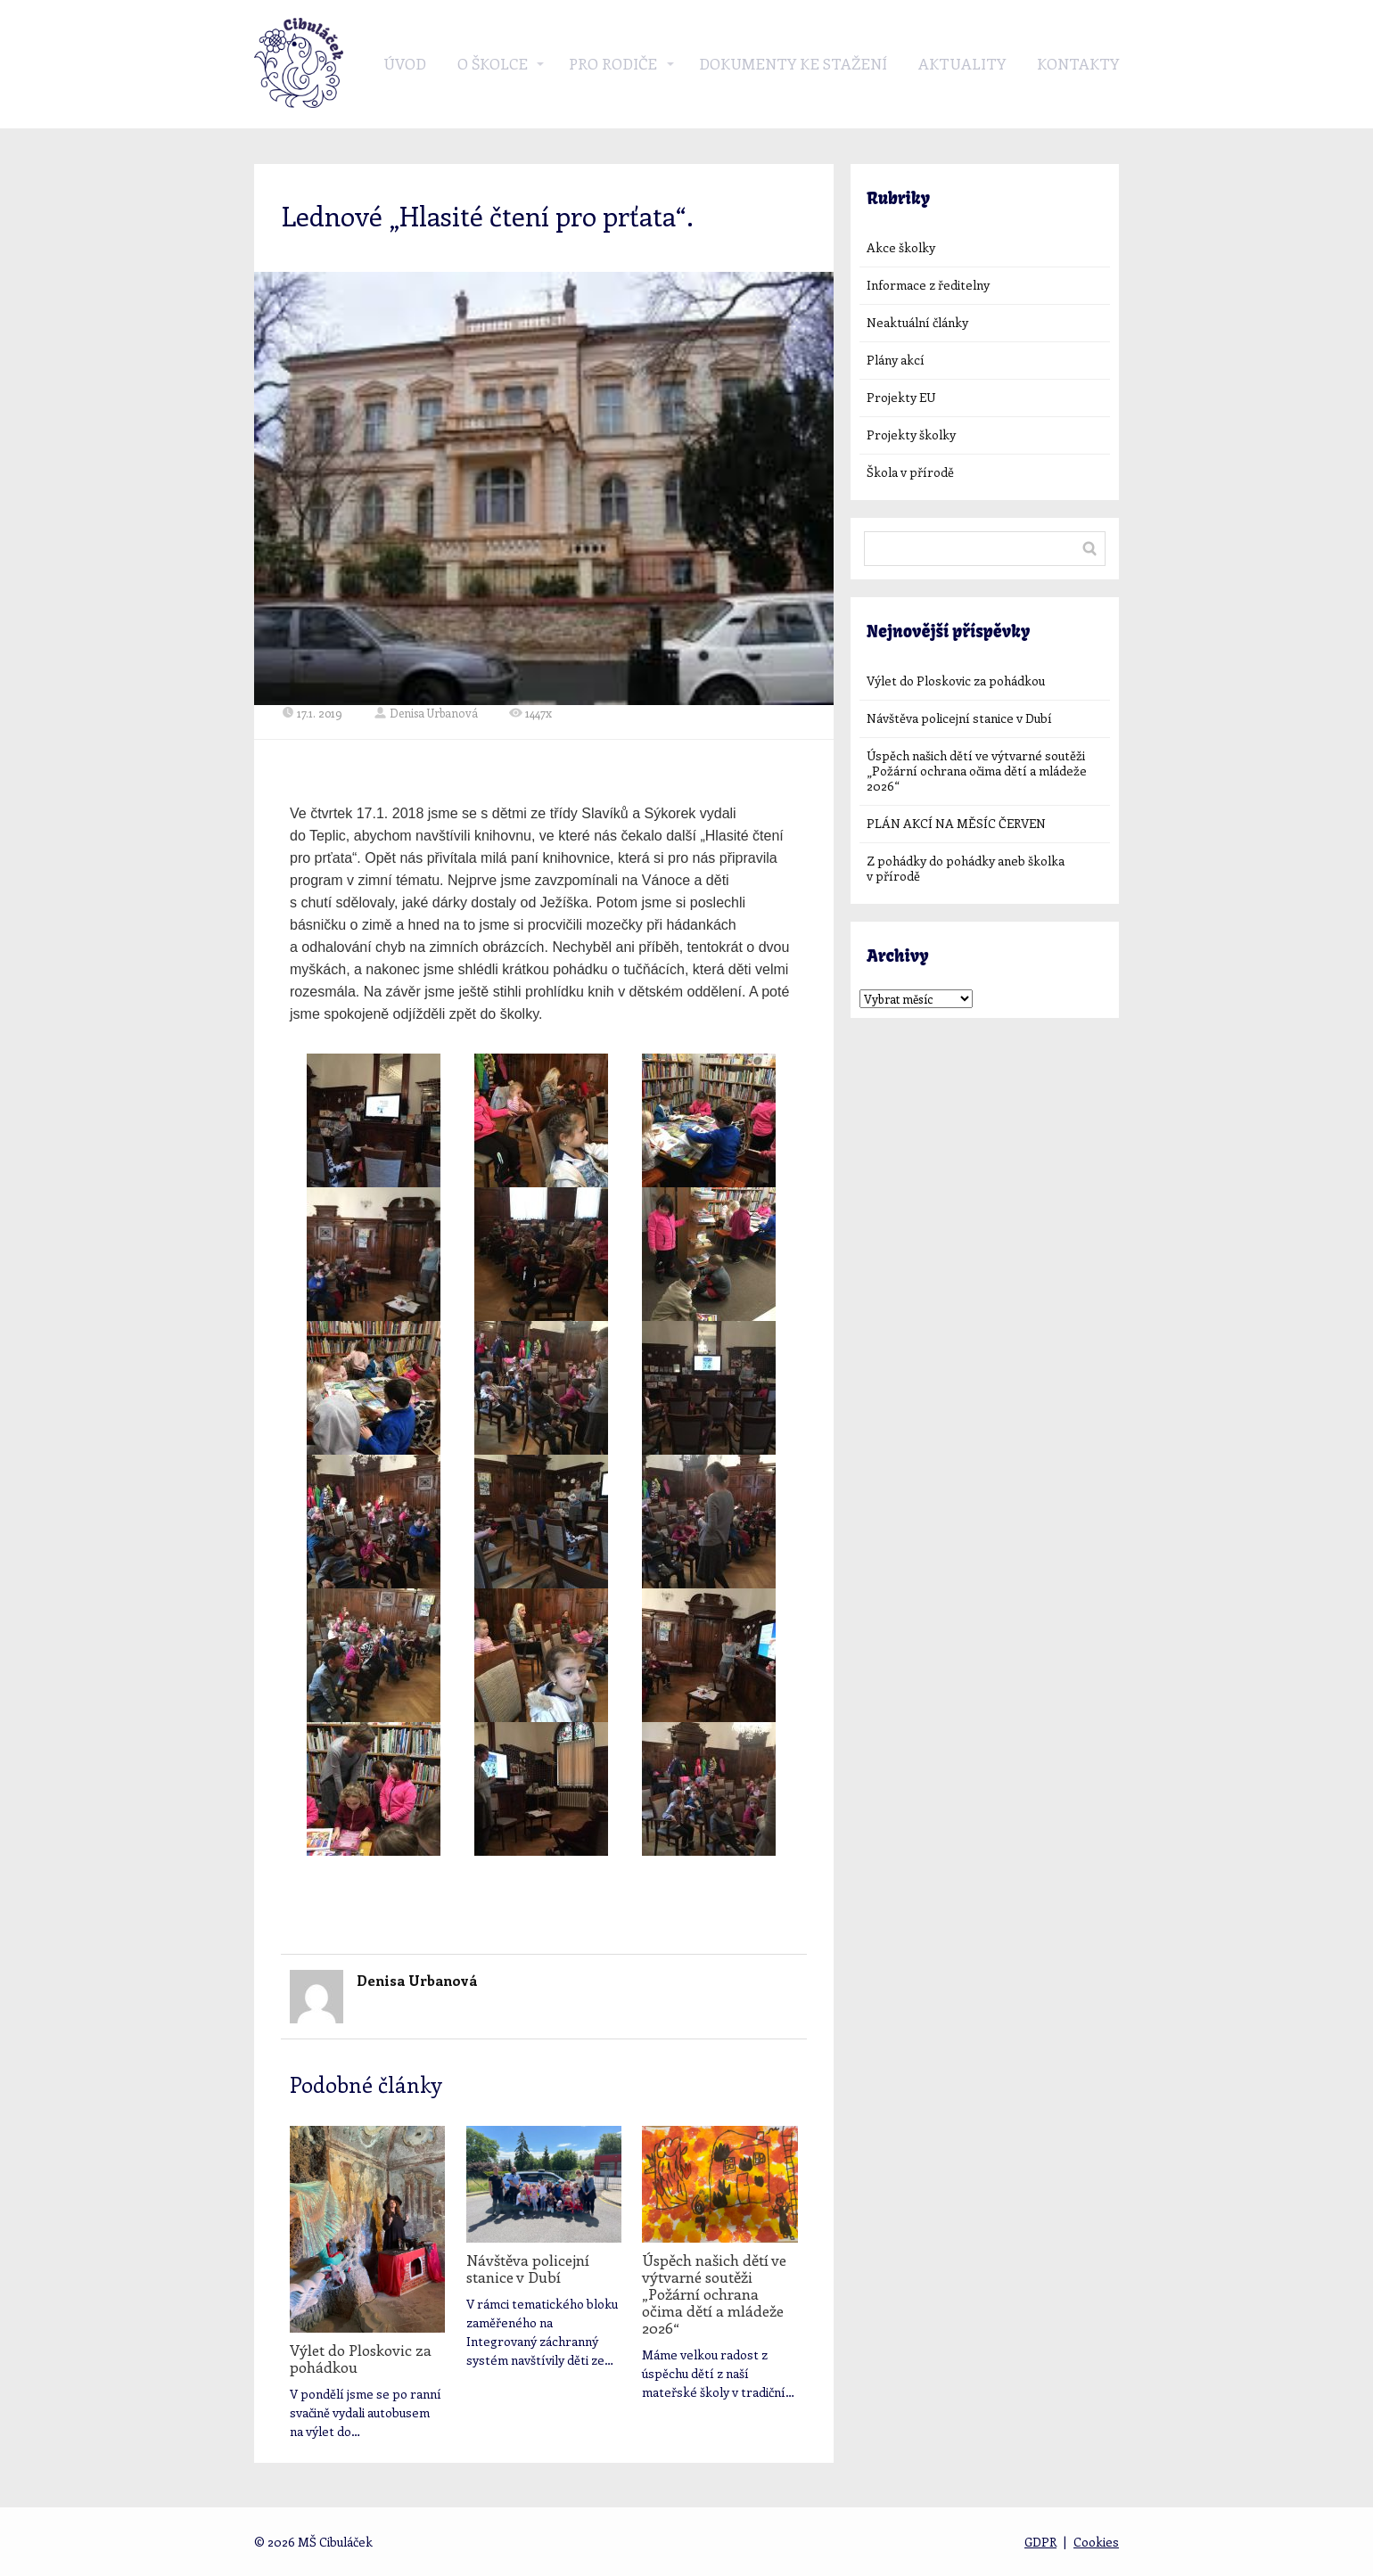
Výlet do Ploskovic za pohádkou (361, 2358)
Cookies (1096, 2541)
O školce (492, 63)
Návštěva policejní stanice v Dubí (527, 2268)
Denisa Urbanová (426, 712)
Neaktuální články (917, 322)
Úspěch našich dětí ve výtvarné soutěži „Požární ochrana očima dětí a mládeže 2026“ (714, 2293)
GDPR (1040, 2541)
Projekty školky (911, 434)
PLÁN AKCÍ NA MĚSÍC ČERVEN (956, 823)
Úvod (404, 63)
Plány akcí (896, 359)
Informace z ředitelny (928, 284)
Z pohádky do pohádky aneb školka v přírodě (966, 868)
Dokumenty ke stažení (793, 63)
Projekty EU (901, 397)
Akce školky (901, 247)
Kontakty (1078, 63)
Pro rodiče (613, 63)
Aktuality (962, 63)
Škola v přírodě (910, 472)
